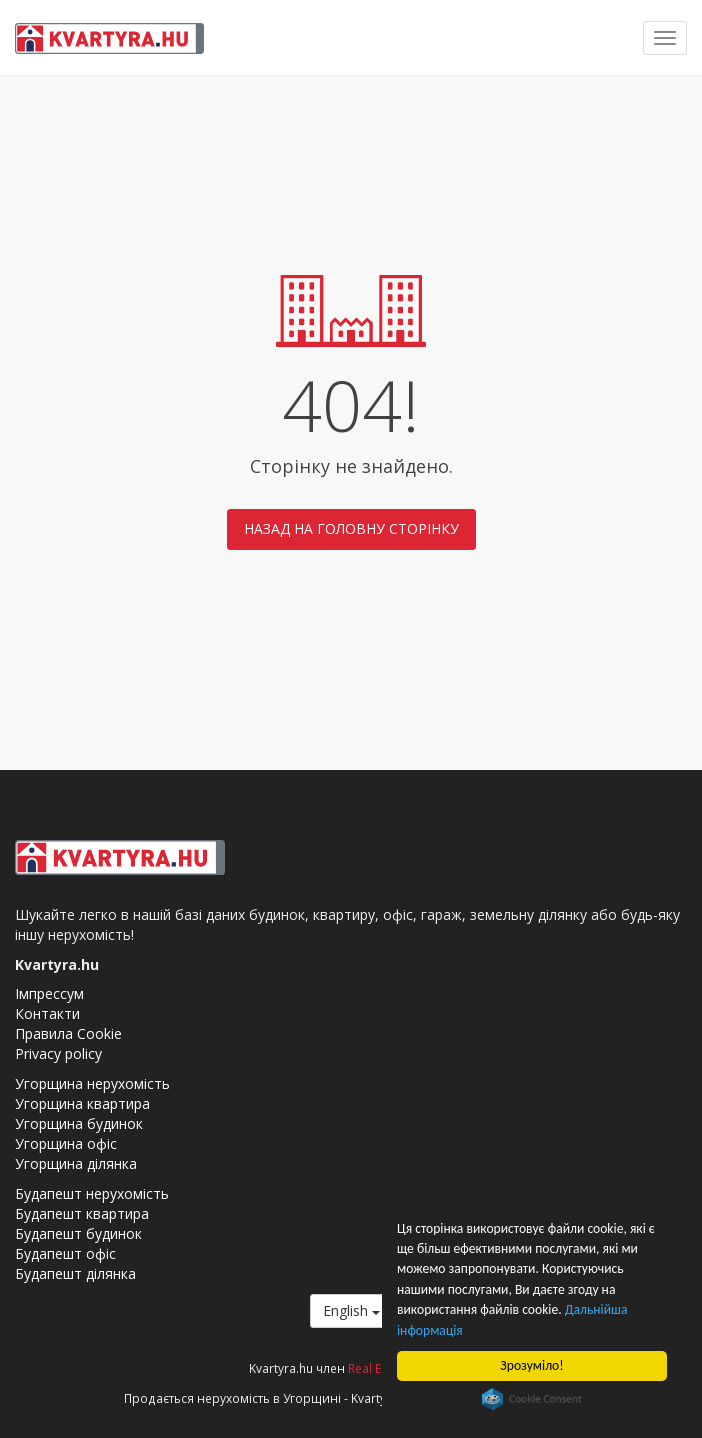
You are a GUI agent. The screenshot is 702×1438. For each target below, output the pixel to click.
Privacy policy (58, 1053)
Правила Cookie (68, 1033)
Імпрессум (49, 993)
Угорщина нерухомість (92, 1083)
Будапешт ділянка (75, 1273)
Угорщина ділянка (76, 1163)
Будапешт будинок (78, 1233)
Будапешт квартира (82, 1213)
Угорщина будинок (79, 1123)
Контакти (47, 1013)
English (351, 1310)
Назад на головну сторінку (351, 528)
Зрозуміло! (531, 1365)
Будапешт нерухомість (92, 1193)
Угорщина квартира (82, 1103)
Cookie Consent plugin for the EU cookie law (532, 1399)
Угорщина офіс (66, 1143)
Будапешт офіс (65, 1253)
